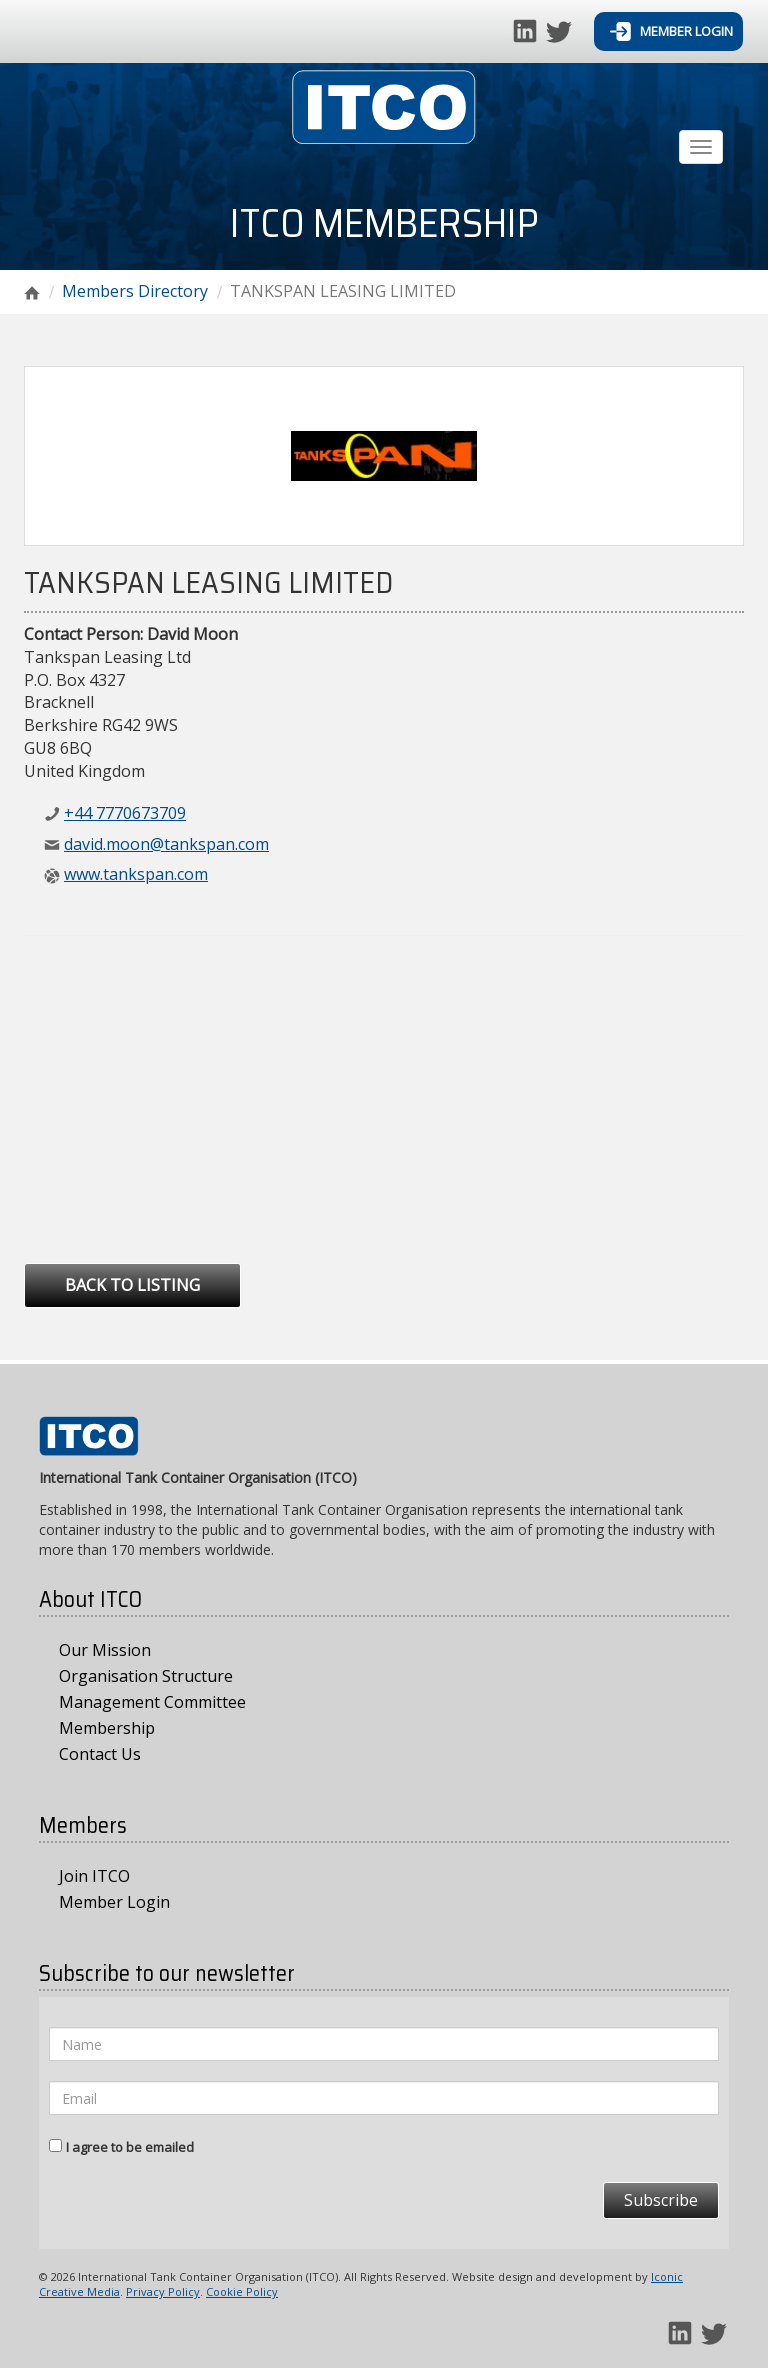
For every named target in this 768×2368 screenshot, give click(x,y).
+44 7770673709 (125, 813)
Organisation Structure (146, 1676)
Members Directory (135, 291)
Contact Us (100, 1754)
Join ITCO (94, 1876)
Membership (107, 1728)
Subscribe (661, 2200)
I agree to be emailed (130, 2147)
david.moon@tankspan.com (166, 844)
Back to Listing (132, 1285)
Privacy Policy (163, 2291)
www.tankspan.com (136, 874)
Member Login (671, 31)
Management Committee (152, 1702)
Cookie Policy (242, 2291)
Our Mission (105, 1650)
